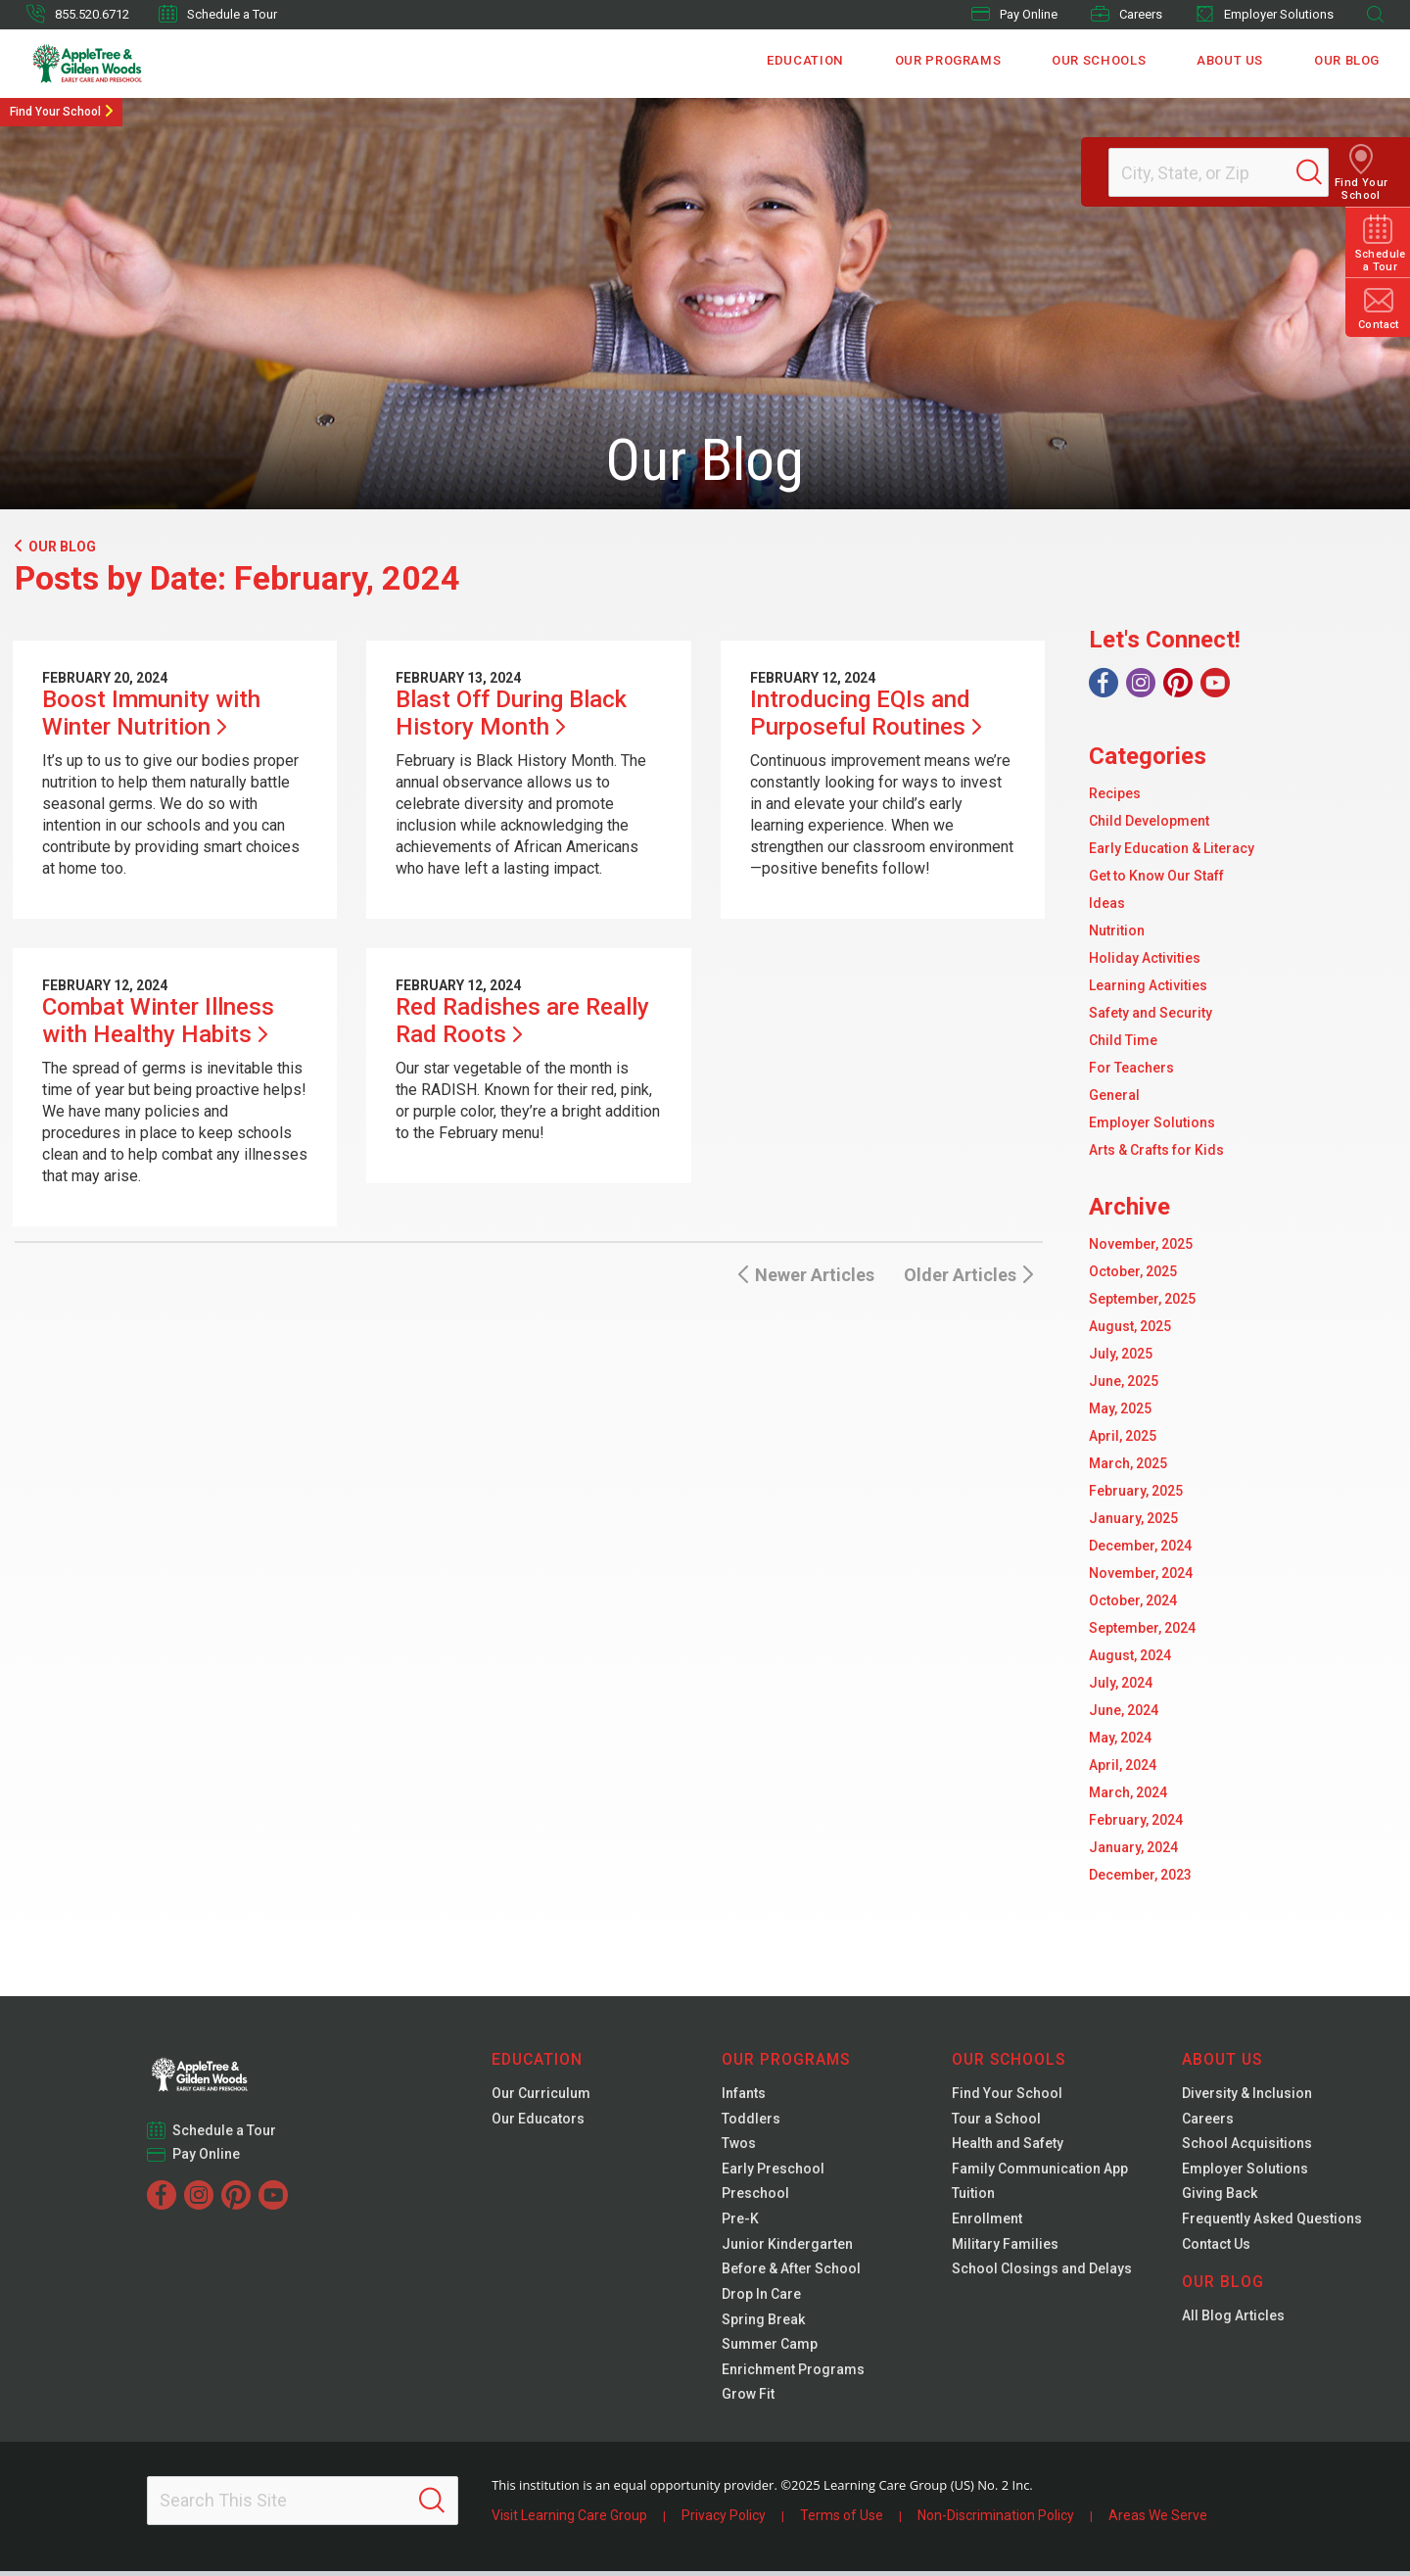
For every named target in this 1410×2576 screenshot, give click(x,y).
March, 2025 (1128, 1463)
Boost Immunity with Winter (151, 713)
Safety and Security (1150, 1013)
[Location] (1210, 172)
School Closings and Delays (1042, 2272)
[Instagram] (1140, 682)
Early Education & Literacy (1171, 848)
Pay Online (1014, 14)
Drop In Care (761, 2298)
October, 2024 (1133, 1600)
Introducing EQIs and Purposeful (865, 713)
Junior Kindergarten (787, 2247)
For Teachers (1131, 1067)
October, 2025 (1133, 1271)
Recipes (1115, 793)
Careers (1126, 14)
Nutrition (1117, 930)
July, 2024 (1120, 1683)
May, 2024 (1120, 1737)
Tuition (973, 2196)
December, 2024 (1140, 1545)
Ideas (1107, 903)
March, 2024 (1128, 1792)
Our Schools (1101, 63)
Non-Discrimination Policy (995, 2520)
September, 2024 (1142, 1628)
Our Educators (538, 2119)
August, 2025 (1130, 1326)
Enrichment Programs (793, 2374)
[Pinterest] (1178, 682)
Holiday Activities (1144, 958)
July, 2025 (1120, 1353)
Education (810, 63)
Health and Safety (1007, 2145)
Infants (744, 2094)
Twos (739, 2145)
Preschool (755, 2196)
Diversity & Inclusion (1247, 2094)
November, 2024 (1141, 1573)
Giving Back (1219, 2196)
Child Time (1123, 1040)
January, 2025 (1133, 1518)
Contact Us (1216, 2247)
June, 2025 (1123, 1381)
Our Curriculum (541, 2094)
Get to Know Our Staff (1156, 875)
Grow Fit (748, 2400)
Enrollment (987, 2221)
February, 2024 (1136, 1820)
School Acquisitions (1247, 2145)
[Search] (1326, 172)
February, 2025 (1136, 1491)
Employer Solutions (1265, 14)
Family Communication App (1040, 2170)
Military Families (1005, 2247)
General (1114, 1095)
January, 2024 (1133, 1847)
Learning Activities (1148, 985)
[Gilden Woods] (129, 63)
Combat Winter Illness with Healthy (158, 1020)
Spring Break (763, 2323)
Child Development (1149, 821)
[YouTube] (1215, 682)
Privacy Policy (724, 2520)
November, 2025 (1141, 1244)
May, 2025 (1120, 1408)
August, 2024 (1130, 1655)
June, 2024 (1123, 1710)
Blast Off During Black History (511, 713)
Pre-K (740, 2221)
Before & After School (791, 2272)
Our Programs (951, 63)
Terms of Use (841, 2520)
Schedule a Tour (218, 14)
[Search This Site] (302, 2505)
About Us (1231, 63)
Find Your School (55, 112)
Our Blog (1347, 63)
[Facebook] (1103, 682)
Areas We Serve (1157, 2520)
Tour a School (996, 2119)
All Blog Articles (1233, 2319)
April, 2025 (1122, 1436)
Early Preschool (773, 2170)
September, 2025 (1142, 1299)
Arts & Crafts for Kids (1156, 1150)
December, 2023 (1140, 1875)
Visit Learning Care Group (569, 2520)
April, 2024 (1122, 1765)
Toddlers (751, 2119)
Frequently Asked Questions (1272, 2221)
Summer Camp (770, 2349)
